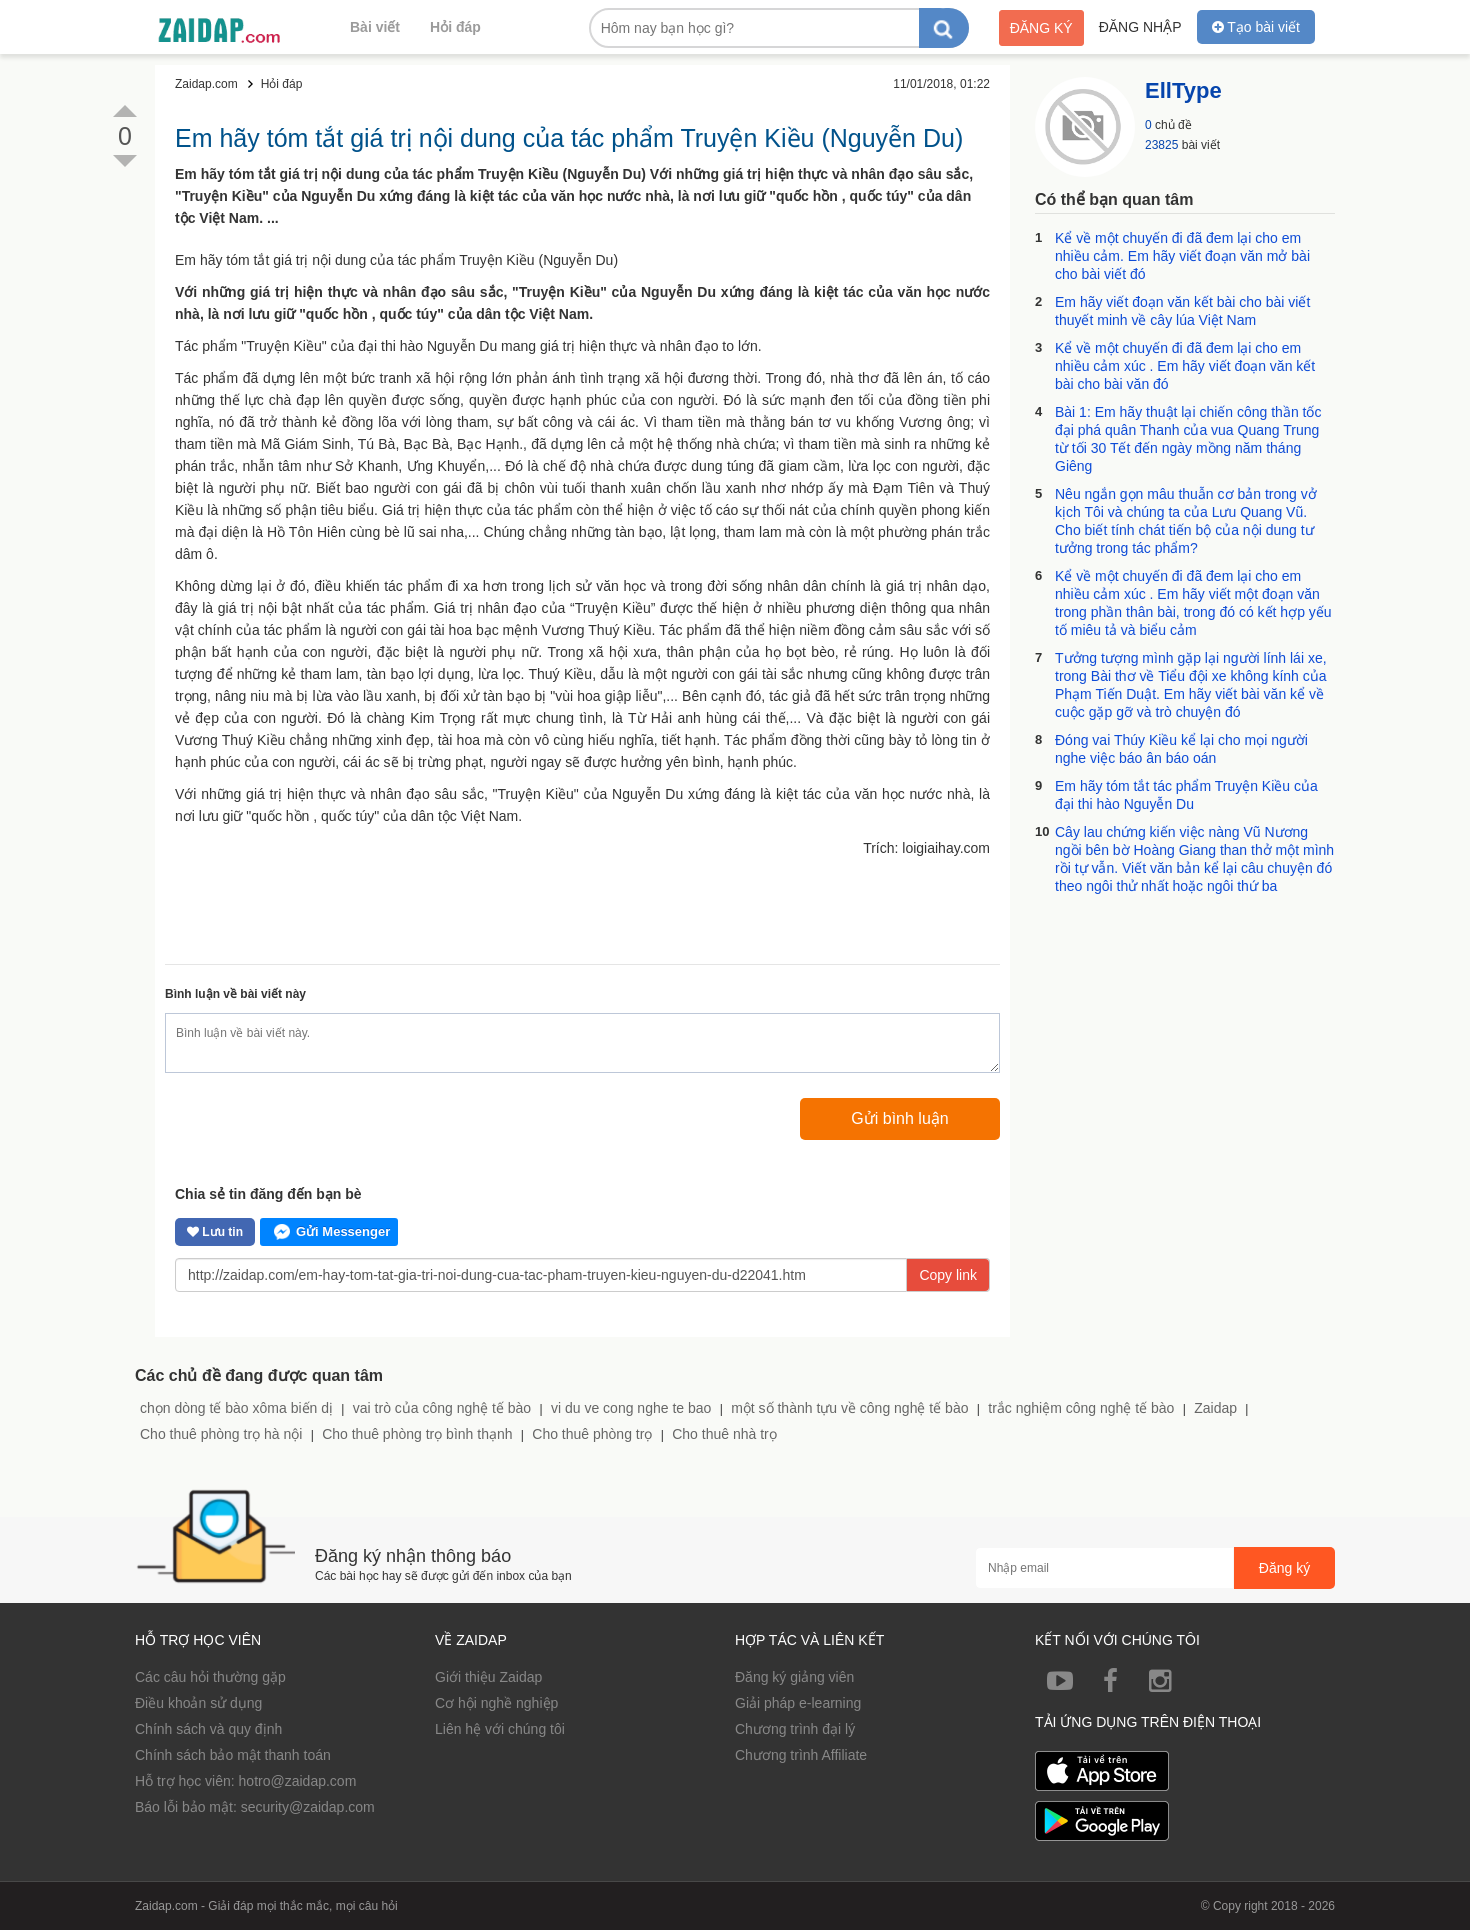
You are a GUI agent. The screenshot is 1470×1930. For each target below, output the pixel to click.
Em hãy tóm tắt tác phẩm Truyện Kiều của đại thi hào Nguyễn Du (1186, 795)
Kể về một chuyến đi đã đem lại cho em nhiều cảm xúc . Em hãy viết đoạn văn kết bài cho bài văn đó (1185, 366)
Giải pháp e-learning (798, 1703)
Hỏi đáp (455, 27)
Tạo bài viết (1256, 27)
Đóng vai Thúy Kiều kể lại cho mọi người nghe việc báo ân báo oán (1181, 749)
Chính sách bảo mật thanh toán (233, 1755)
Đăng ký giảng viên (794, 1677)
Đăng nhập (1140, 27)
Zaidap (1215, 1408)
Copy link (948, 1275)
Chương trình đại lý (795, 1729)
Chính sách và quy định (208, 1729)
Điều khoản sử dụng (198, 1703)
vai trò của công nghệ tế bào (442, 1408)
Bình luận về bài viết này (235, 994)
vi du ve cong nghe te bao (631, 1408)
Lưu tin (215, 1232)
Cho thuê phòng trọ (592, 1434)
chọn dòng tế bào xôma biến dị (236, 1408)
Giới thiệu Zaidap (488, 1677)
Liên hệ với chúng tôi (500, 1729)
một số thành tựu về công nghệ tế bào (849, 1408)
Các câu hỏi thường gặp (210, 1677)
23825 (1161, 145)
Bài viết (375, 27)
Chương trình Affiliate (801, 1755)
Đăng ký (1041, 28)
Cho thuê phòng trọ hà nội (221, 1434)
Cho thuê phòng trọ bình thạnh (417, 1434)
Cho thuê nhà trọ (724, 1434)
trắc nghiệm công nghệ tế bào (1081, 1408)
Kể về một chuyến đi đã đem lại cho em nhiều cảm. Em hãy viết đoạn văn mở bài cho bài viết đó (1182, 256)
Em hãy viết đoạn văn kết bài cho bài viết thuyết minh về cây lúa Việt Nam (1182, 311)
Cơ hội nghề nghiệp (496, 1703)
